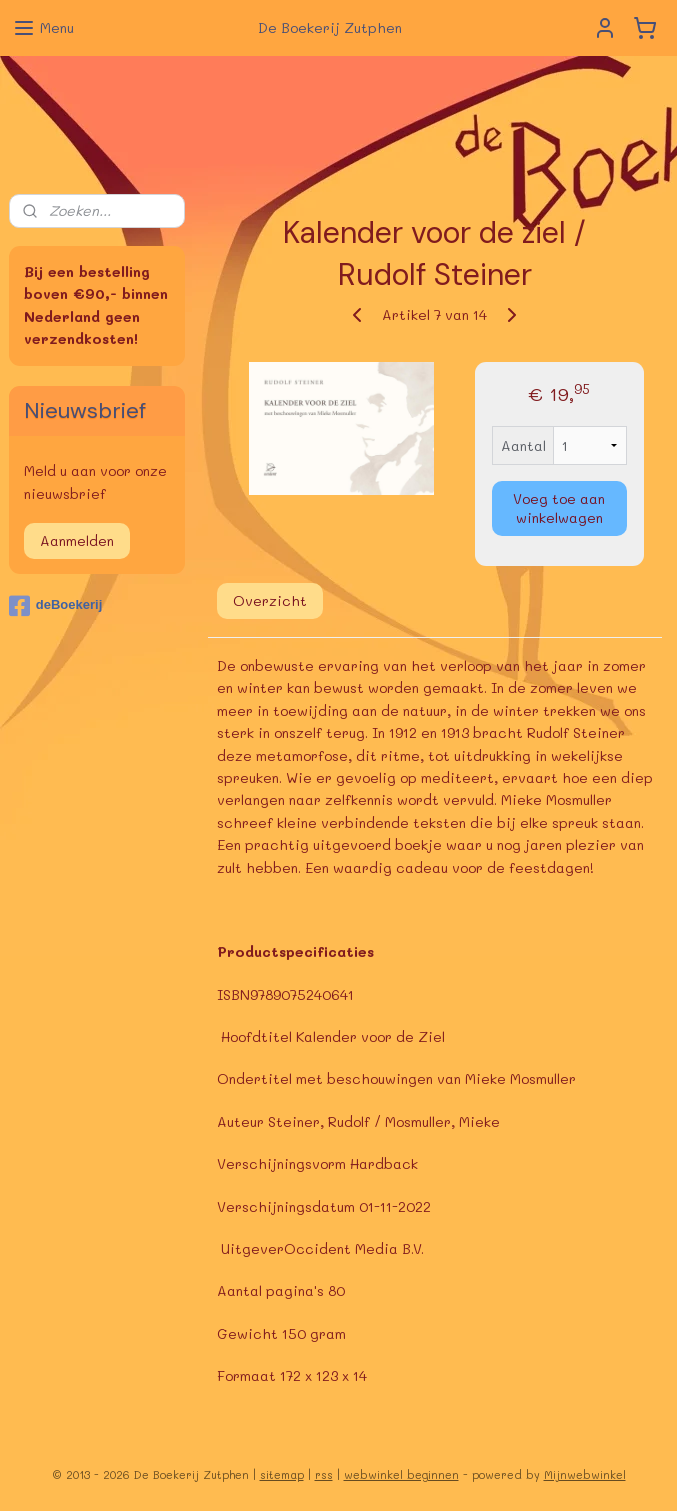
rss (324, 1474)
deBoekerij (55, 606)
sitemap (282, 1474)
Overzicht (270, 600)
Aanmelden (77, 540)
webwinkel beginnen (401, 1474)
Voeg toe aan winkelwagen (560, 508)
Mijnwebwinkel (585, 1474)
